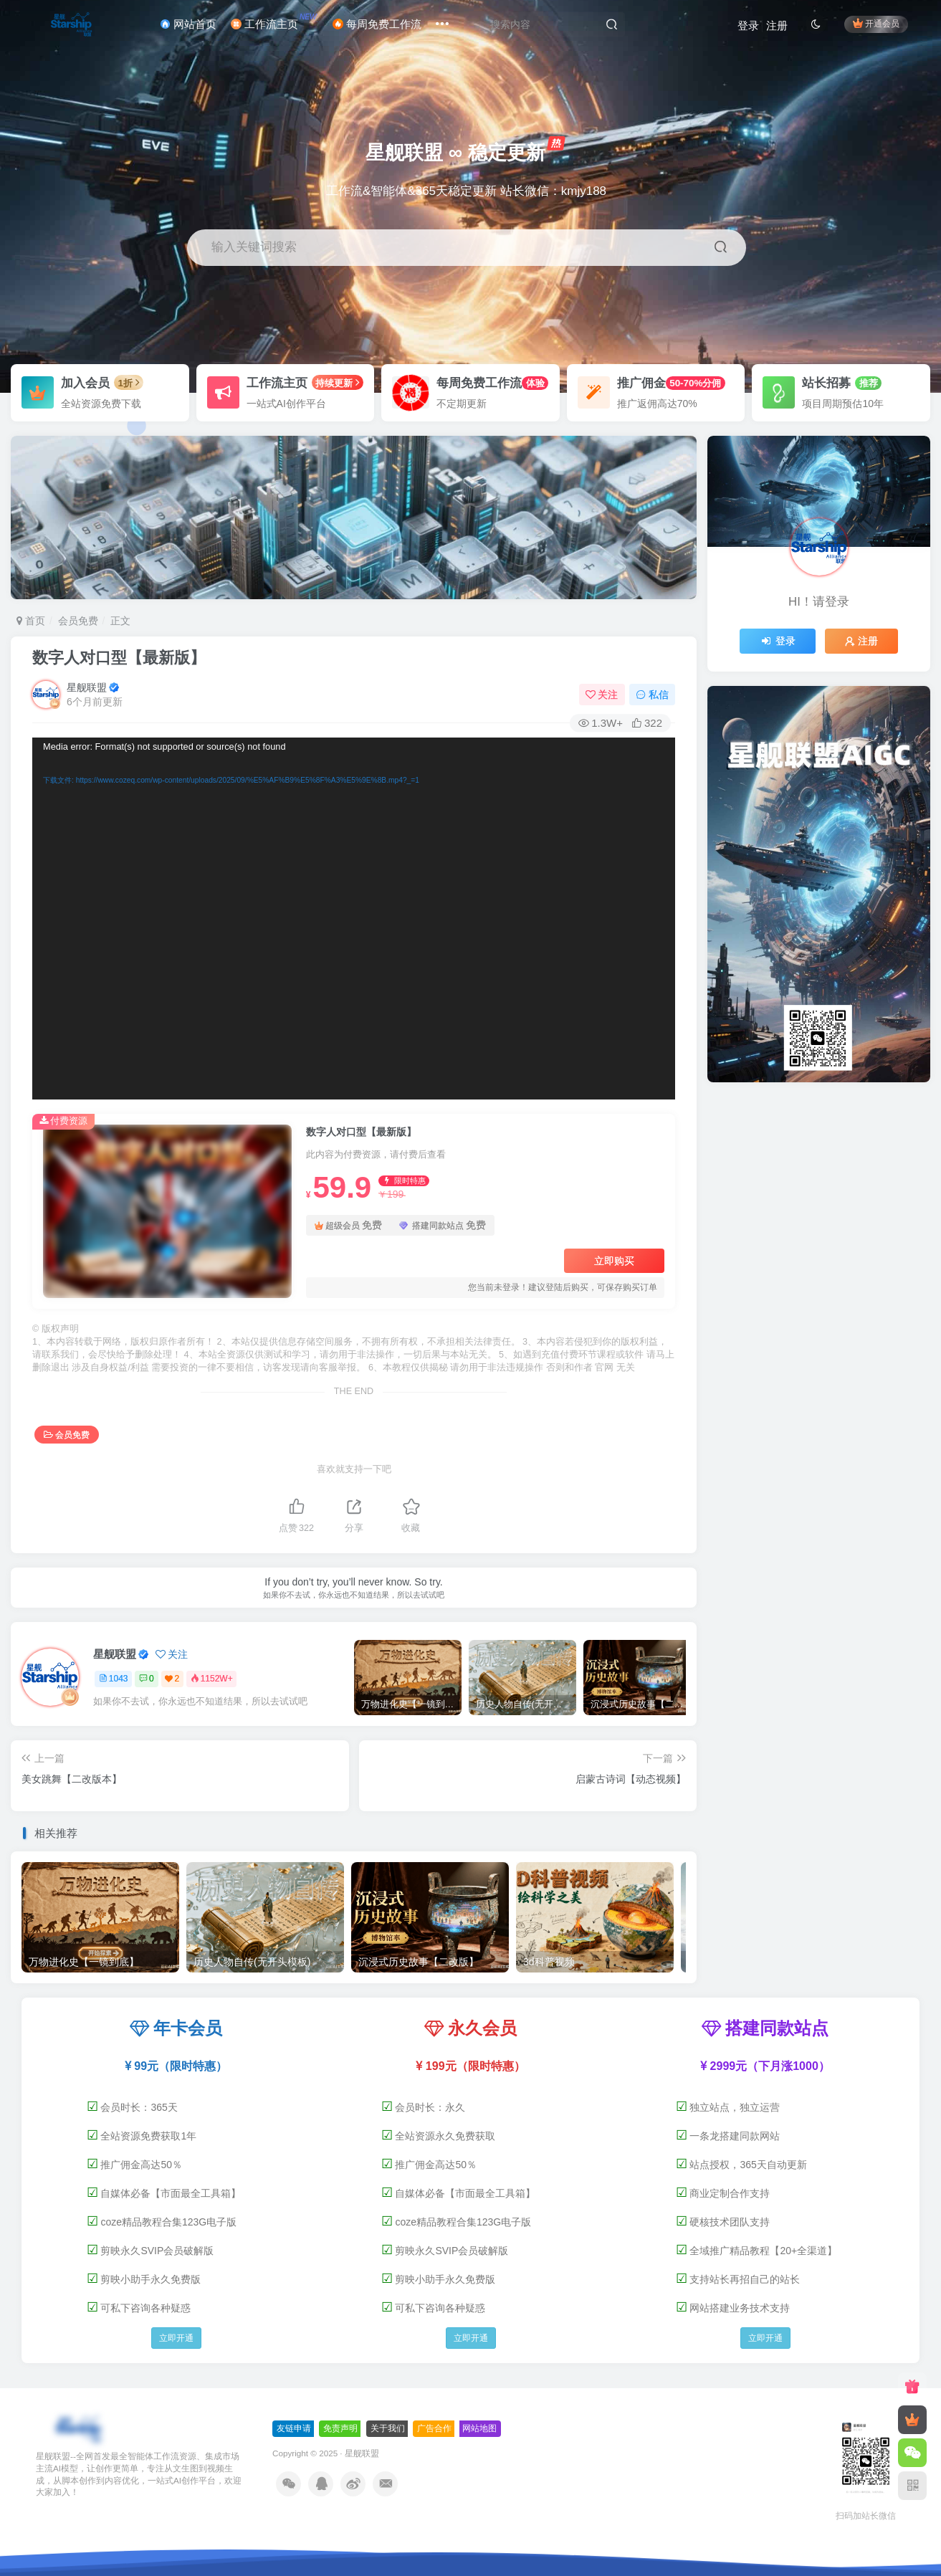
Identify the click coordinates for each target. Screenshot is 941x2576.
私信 (652, 694)
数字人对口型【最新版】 (119, 658)
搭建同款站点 (442, 1225)
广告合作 (434, 2428)
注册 (777, 25)
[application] (353, 918)
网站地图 (479, 2428)
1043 (113, 1679)
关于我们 (388, 2428)
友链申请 (294, 2428)
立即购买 (614, 1260)
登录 (748, 25)
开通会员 (876, 23)
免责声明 (340, 2428)
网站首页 (188, 24)
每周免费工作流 (377, 24)
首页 (30, 620)
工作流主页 (275, 21)
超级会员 (348, 1225)
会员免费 (78, 620)
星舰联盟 (87, 687)
